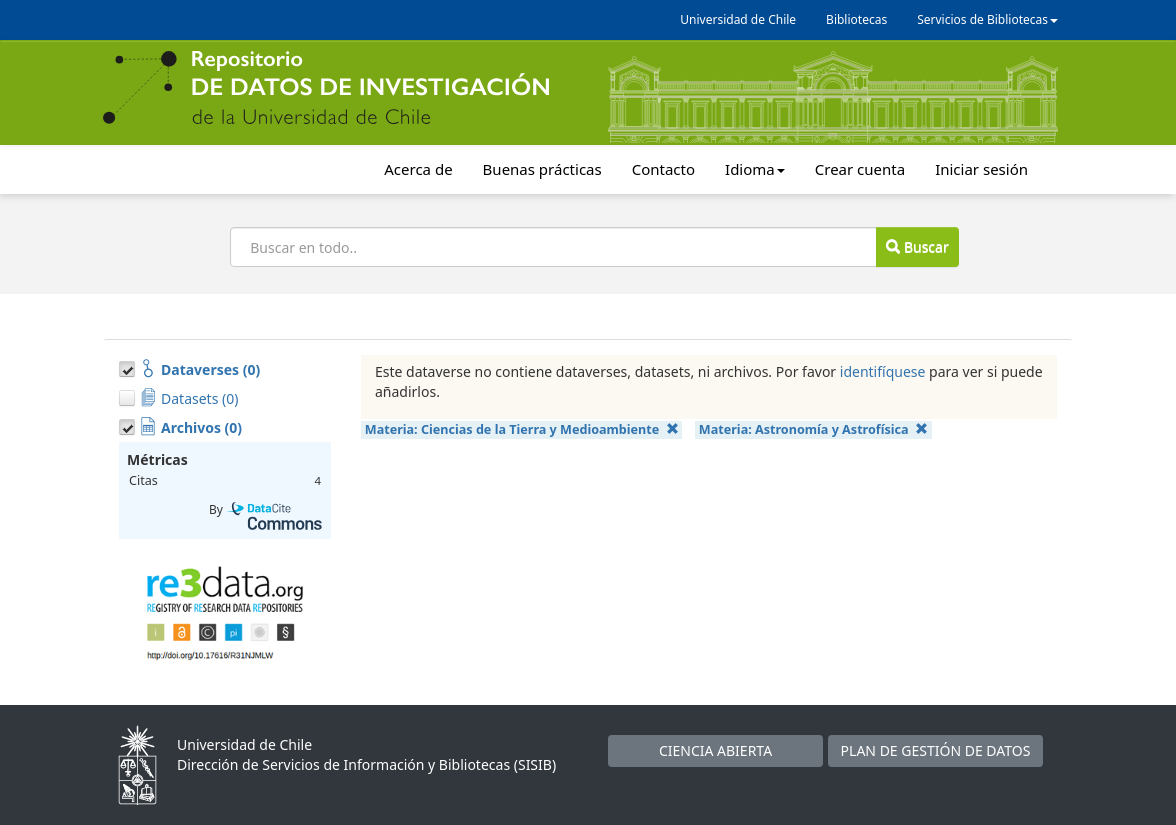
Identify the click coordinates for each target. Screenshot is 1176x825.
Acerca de (418, 169)
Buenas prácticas (542, 169)
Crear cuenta (860, 169)
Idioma (755, 169)
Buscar (917, 246)
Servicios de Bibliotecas (987, 19)
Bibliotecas (856, 19)
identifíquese (883, 371)
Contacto (663, 169)
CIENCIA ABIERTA (715, 750)
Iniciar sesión (981, 169)
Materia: (522, 429)
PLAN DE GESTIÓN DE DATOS (936, 750)
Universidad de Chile (738, 19)
